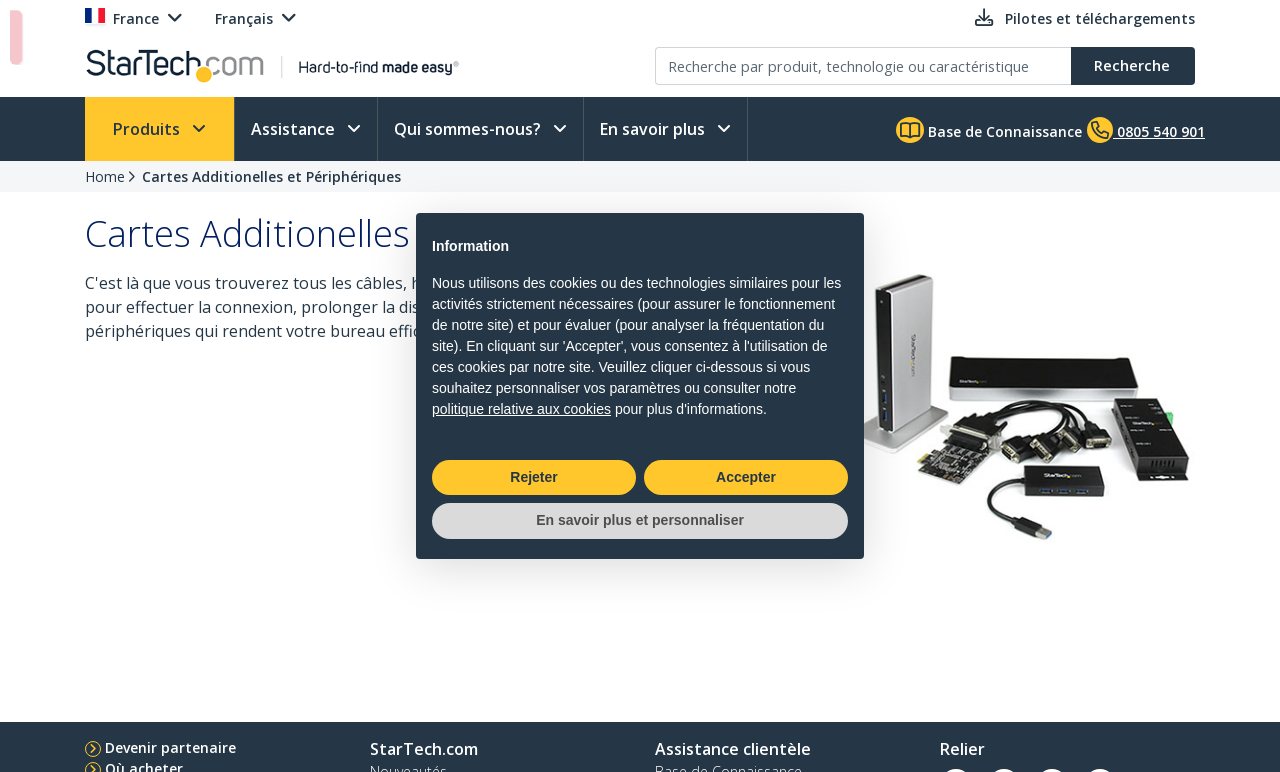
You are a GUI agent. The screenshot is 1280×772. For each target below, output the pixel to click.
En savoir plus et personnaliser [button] (640, 520)
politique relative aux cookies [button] (521, 409)
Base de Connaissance (989, 130)
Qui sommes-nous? (469, 129)
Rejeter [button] (533, 477)
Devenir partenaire (170, 747)
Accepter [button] (746, 477)
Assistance (295, 129)
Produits (148, 129)
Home (105, 176)
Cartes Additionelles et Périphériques (271, 176)
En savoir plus (654, 129)
